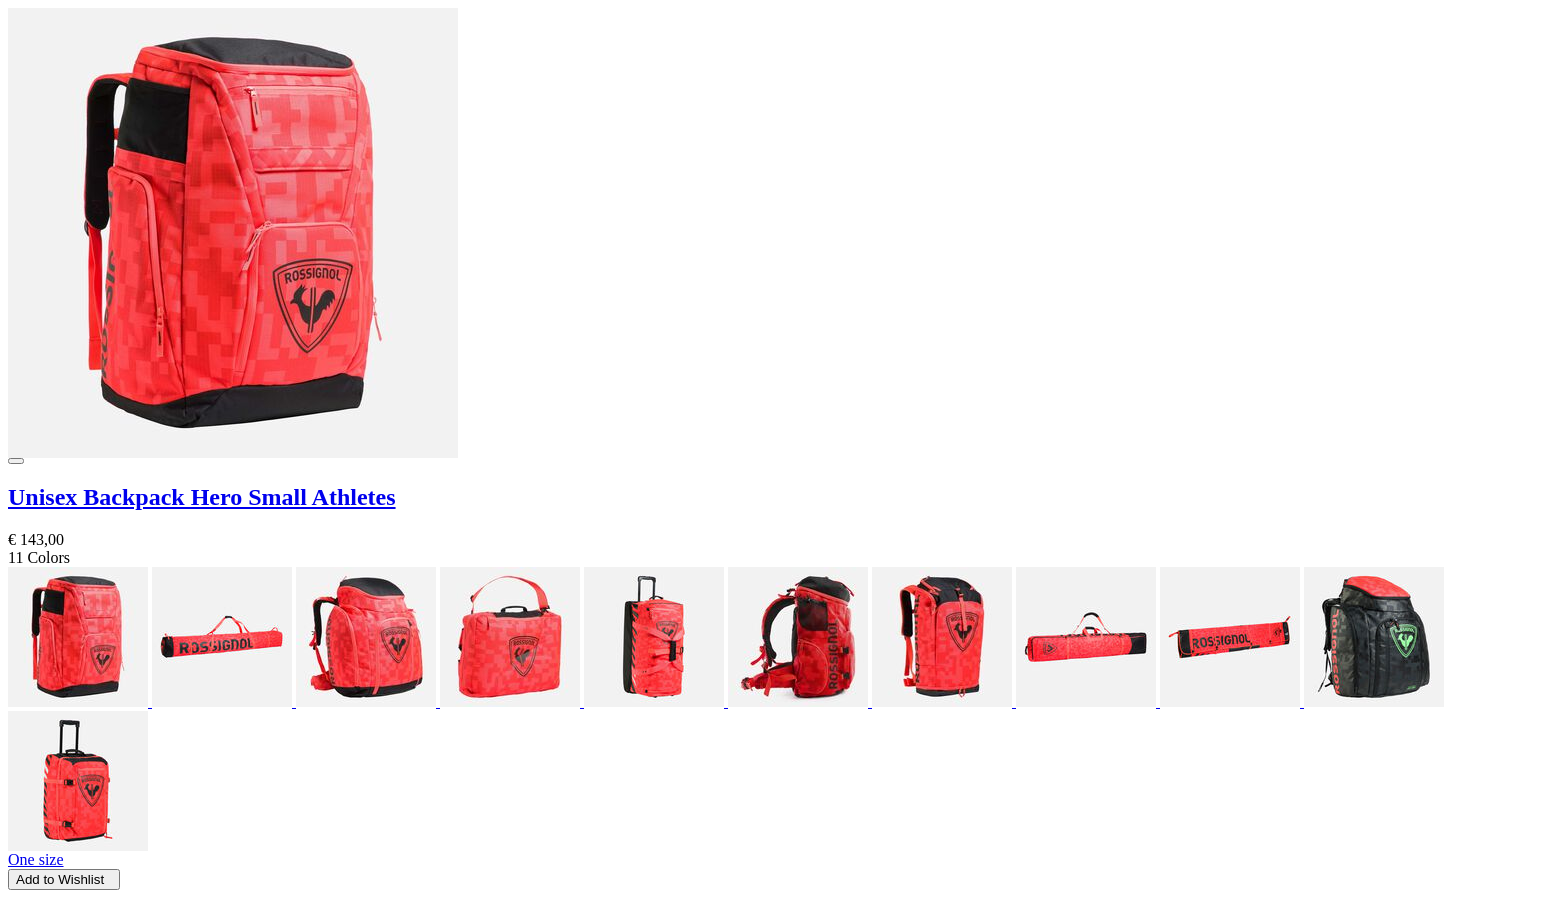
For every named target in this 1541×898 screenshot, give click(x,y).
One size (36, 859)
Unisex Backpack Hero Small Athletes (202, 497)
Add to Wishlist (64, 879)
